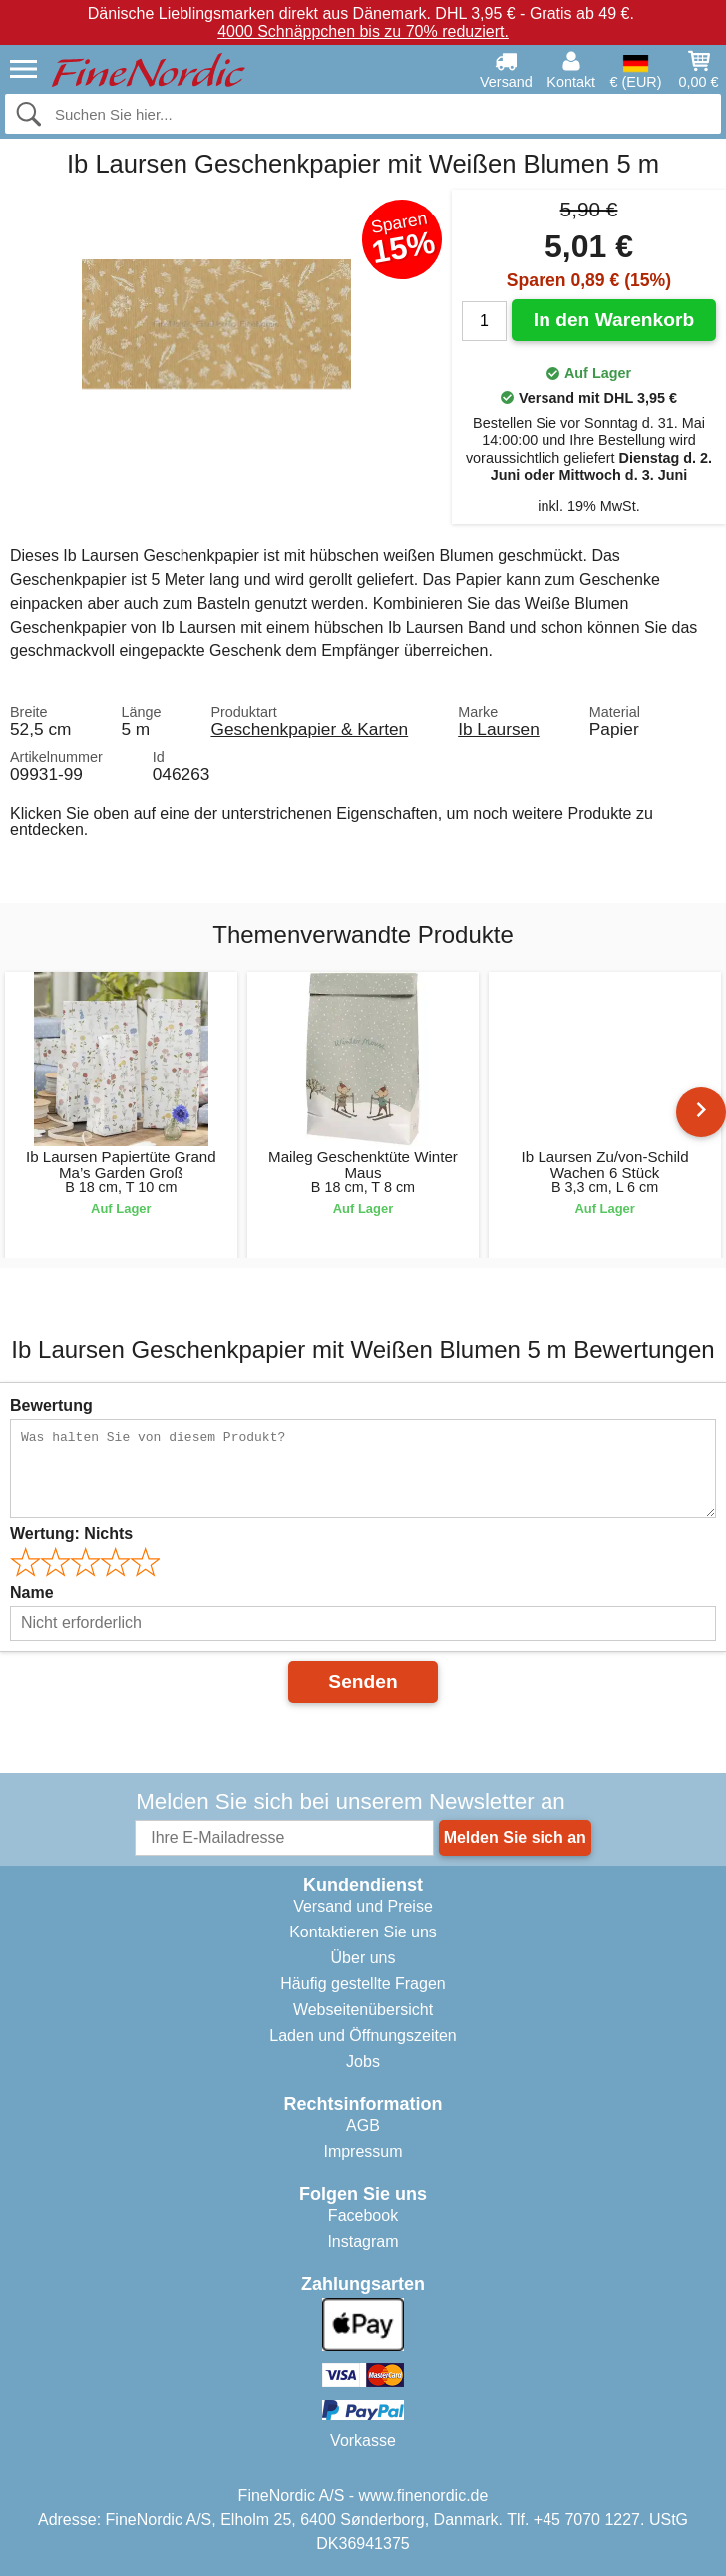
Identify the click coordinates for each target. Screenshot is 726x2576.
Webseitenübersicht (363, 2009)
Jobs (363, 2061)
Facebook (363, 2215)
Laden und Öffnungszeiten (362, 2035)
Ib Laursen (499, 729)
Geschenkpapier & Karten (309, 729)
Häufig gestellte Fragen (362, 1983)
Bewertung (51, 1405)
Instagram (362, 2241)
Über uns (363, 1957)
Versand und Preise (363, 1906)
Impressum (362, 2151)
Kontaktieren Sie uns (363, 1932)
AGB (363, 2125)
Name (32, 1592)
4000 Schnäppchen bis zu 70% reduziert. (363, 31)
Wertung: (71, 1533)
